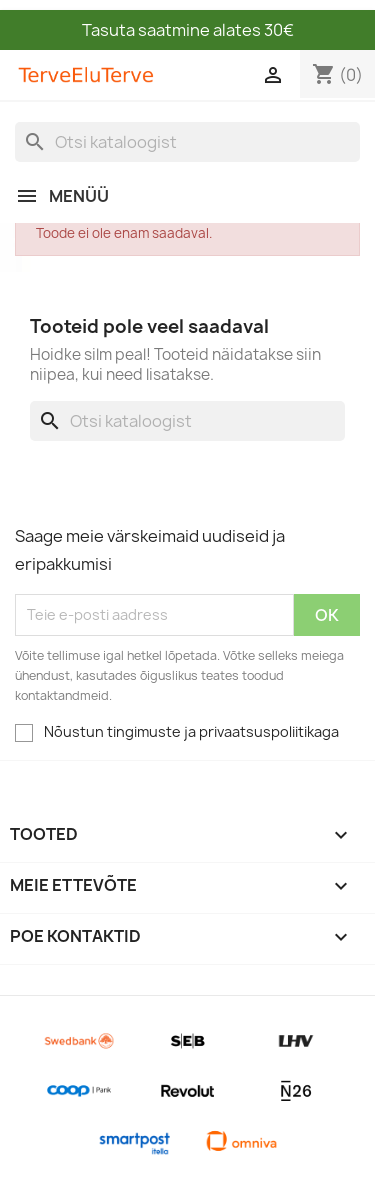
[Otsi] (187, 142)
